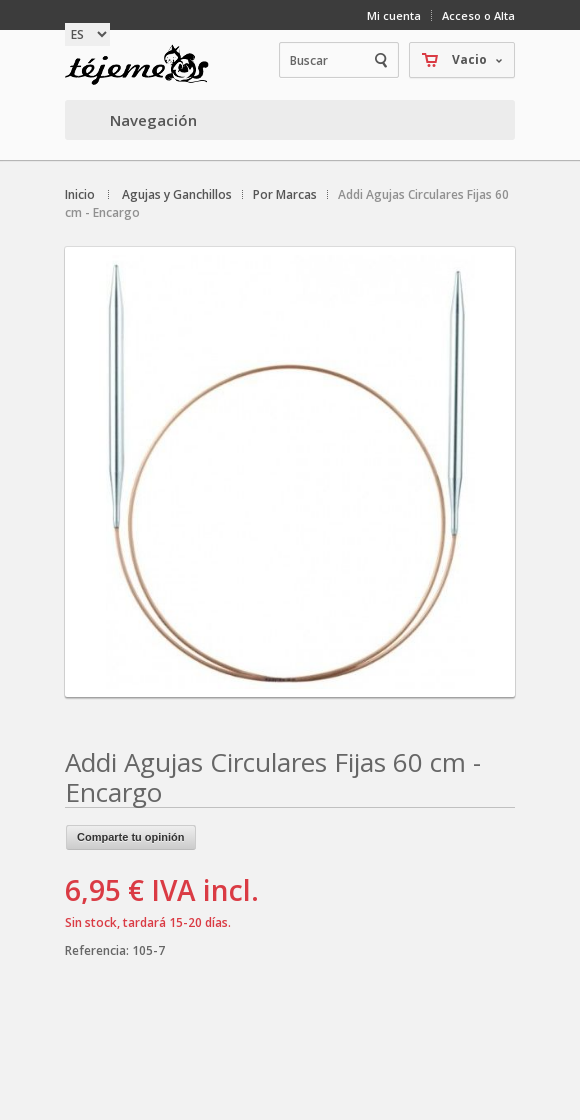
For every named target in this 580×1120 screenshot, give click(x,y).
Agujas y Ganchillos (177, 194)
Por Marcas (285, 194)
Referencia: (98, 950)
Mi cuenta (394, 15)
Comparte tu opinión (131, 837)
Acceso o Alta (478, 15)
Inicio (80, 194)
